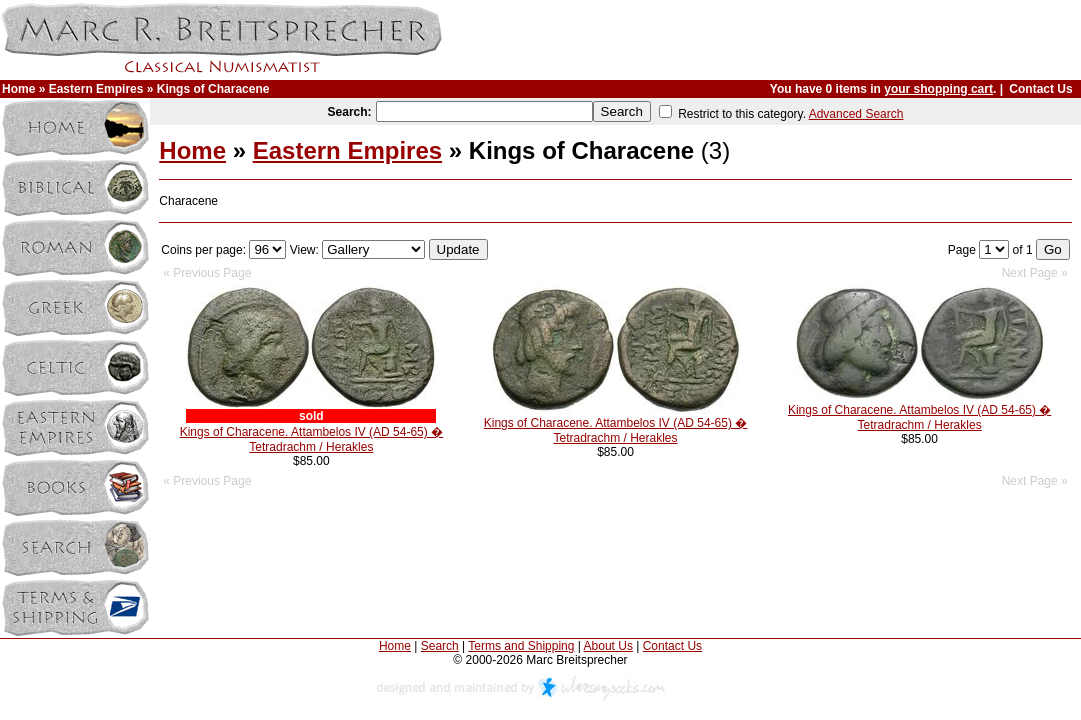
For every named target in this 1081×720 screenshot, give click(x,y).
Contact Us (1040, 89)
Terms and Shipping (521, 646)
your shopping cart (938, 89)
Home (18, 89)
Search (440, 646)
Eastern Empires (96, 89)
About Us (608, 646)
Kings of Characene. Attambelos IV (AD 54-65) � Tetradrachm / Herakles (311, 439)
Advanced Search (856, 114)
